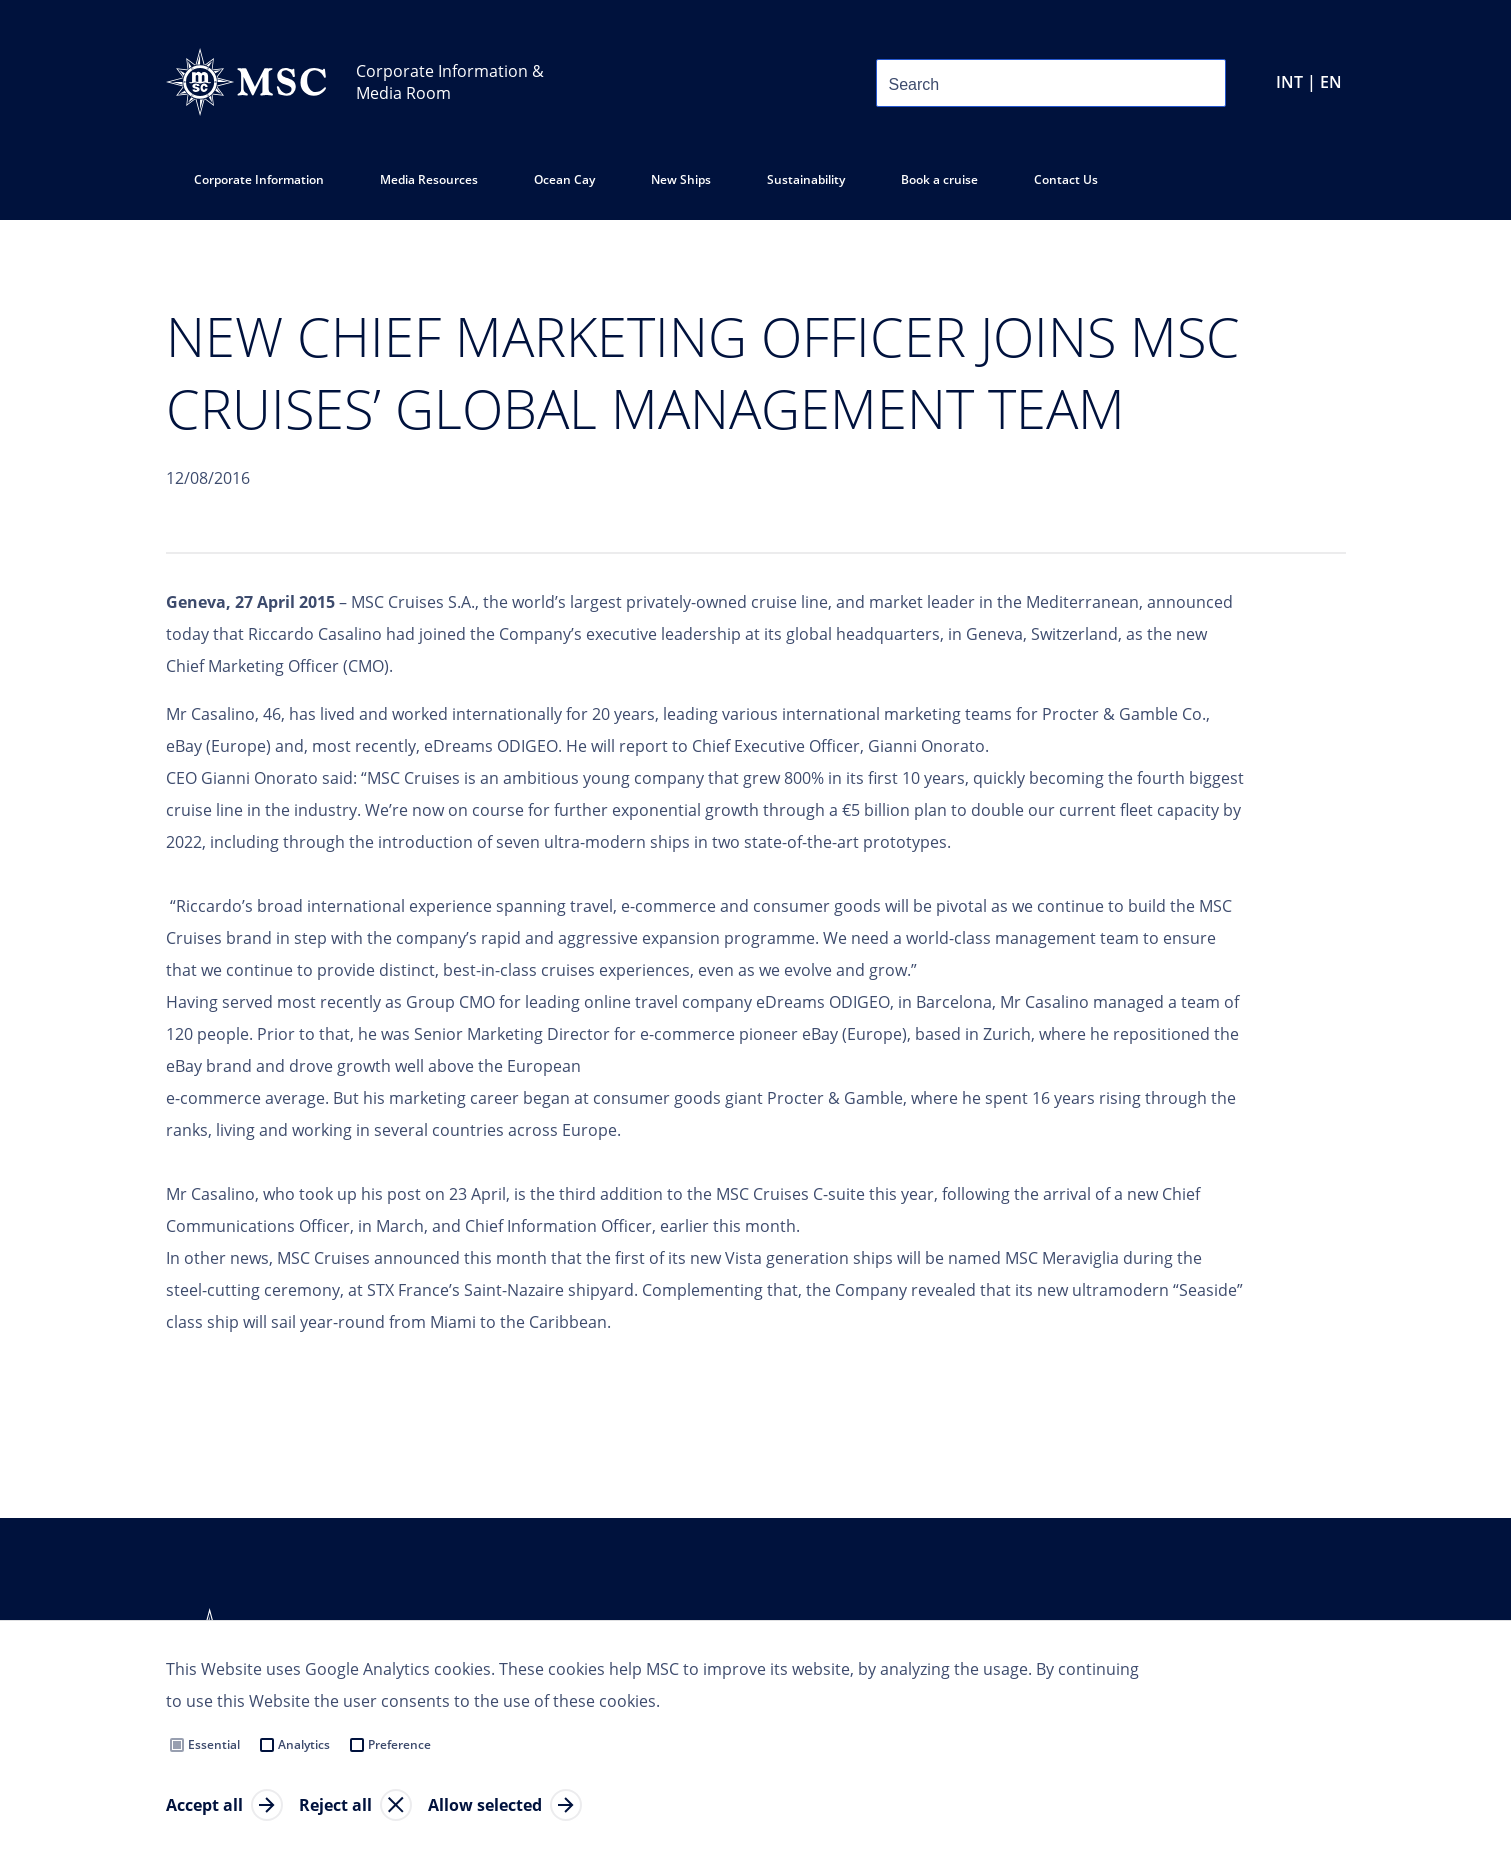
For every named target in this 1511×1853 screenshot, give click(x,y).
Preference (399, 1744)
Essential (214, 1744)
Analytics (304, 1744)
